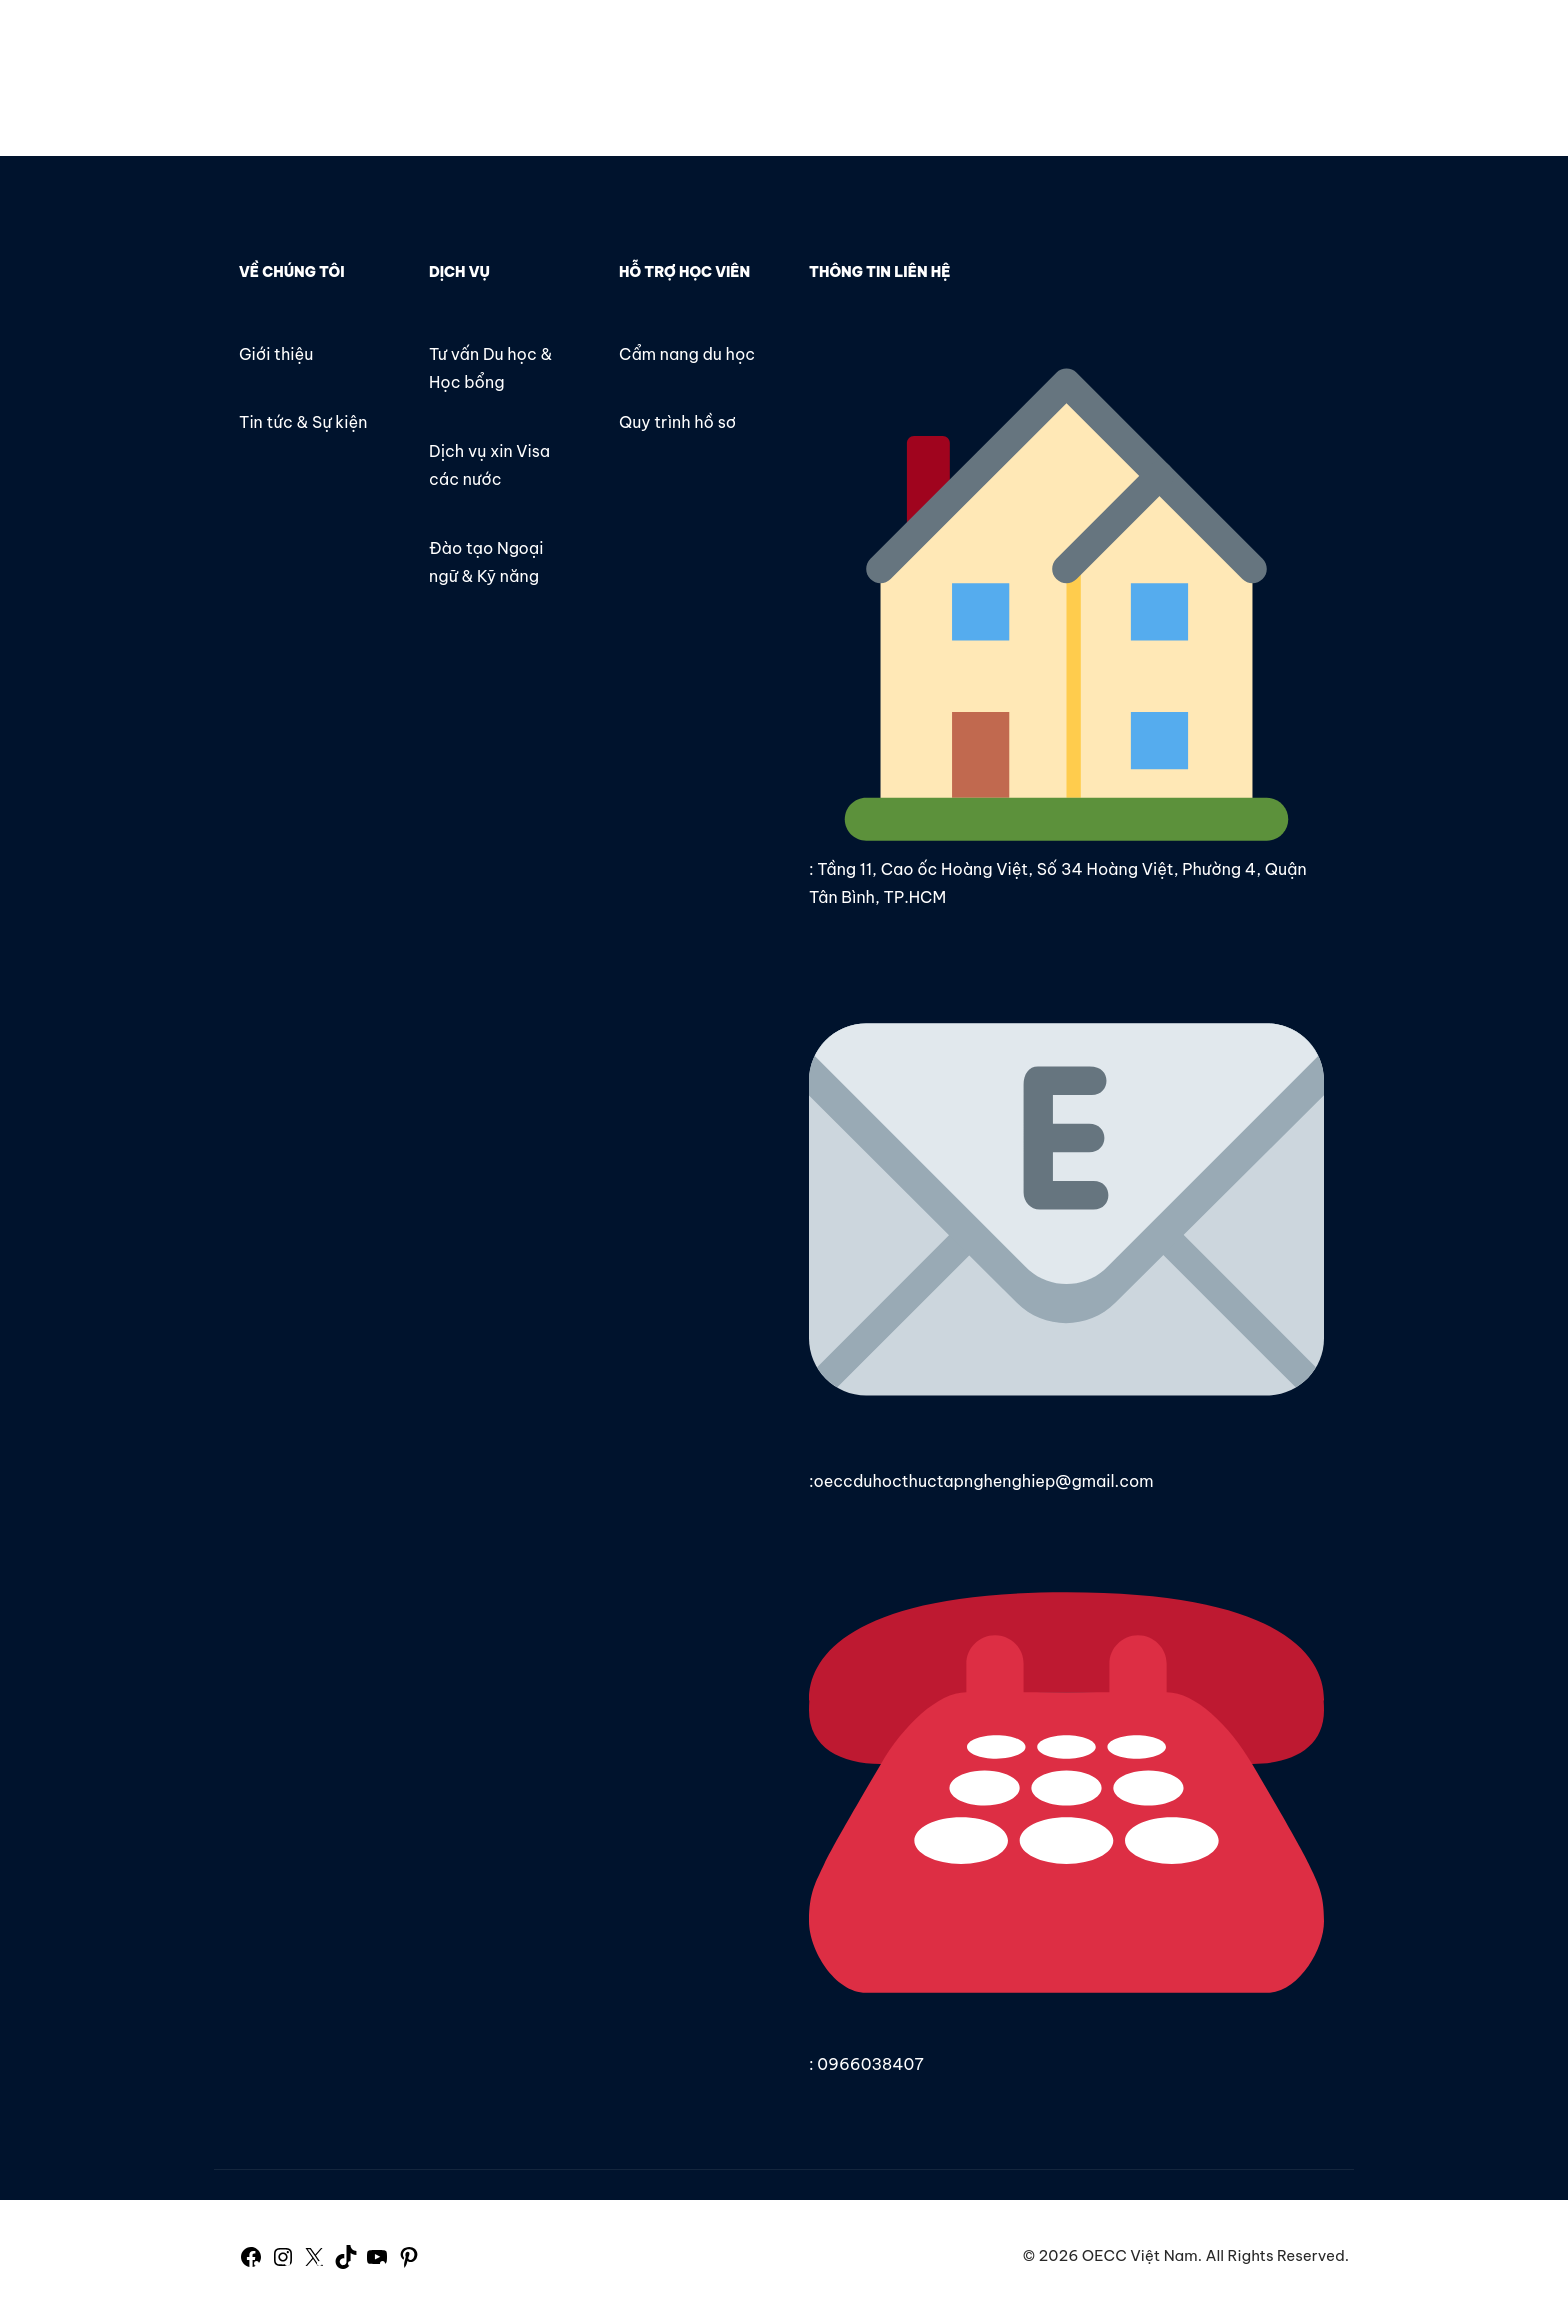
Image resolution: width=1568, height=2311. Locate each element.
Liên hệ (962, 46)
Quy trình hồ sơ (677, 422)
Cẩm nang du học (687, 354)
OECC (196, 47)
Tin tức (871, 46)
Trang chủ (660, 46)
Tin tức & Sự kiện (303, 422)
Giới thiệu (771, 46)
